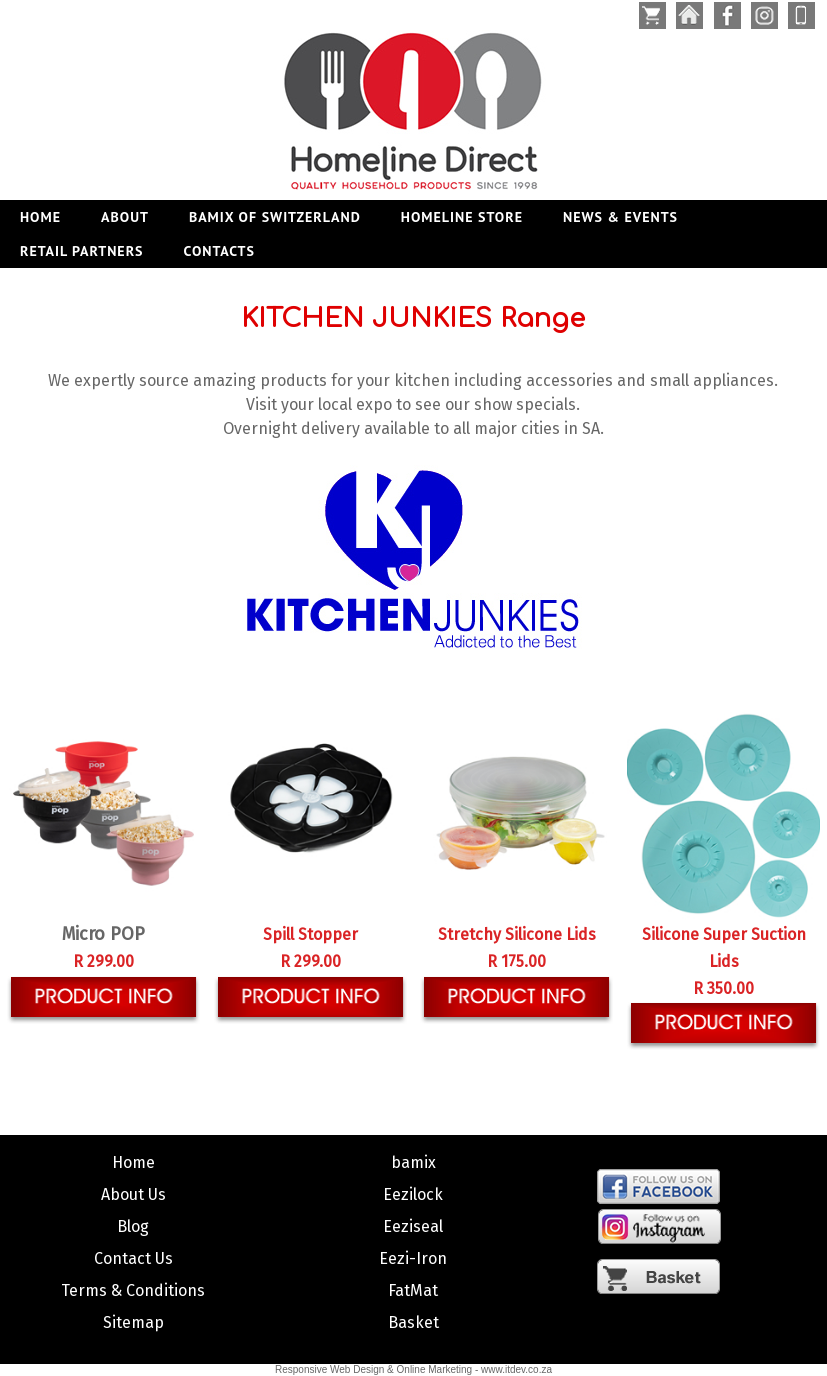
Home (40, 217)
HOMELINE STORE (462, 217)
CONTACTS (219, 251)
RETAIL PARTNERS (82, 251)
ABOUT (125, 217)
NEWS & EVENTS (620, 217)
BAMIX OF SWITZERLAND (275, 217)
